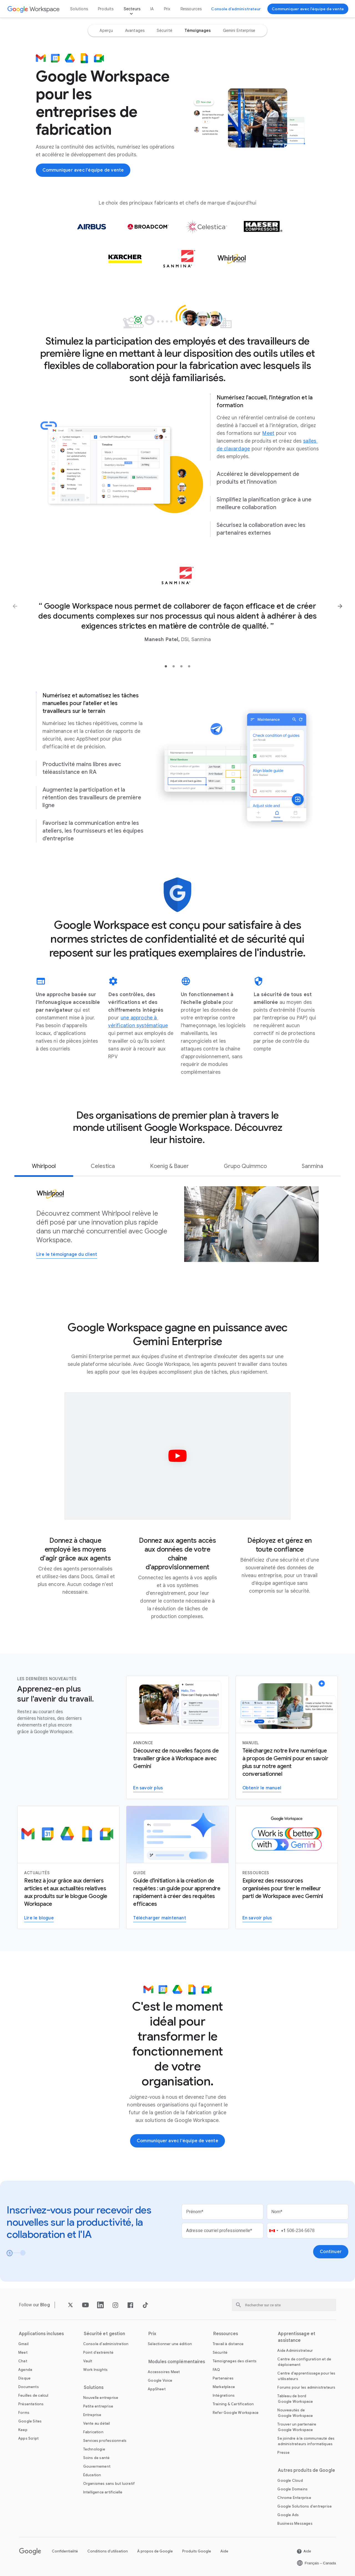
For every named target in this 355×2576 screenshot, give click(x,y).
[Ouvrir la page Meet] (268, 433)
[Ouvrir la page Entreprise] (92, 2414)
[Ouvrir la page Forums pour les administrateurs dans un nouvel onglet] (306, 2387)
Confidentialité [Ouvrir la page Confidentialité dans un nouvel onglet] (65, 2551)
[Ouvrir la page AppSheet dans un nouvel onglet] (157, 2389)
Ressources (191, 8)
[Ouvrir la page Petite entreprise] (98, 2406)
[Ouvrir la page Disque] (24, 2378)
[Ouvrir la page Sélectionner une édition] (170, 2344)
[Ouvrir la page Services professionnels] (105, 2440)
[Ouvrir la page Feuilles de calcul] (33, 2395)
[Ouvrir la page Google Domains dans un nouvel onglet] (292, 2489)
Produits (106, 8)
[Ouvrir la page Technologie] (94, 2449)
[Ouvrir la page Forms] (23, 2412)
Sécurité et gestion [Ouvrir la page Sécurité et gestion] (104, 2334)
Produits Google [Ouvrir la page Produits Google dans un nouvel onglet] (196, 2551)
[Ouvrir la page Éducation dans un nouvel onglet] (92, 2475)
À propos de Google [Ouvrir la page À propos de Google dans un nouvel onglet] (155, 2551)
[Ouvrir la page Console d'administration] (106, 2344)
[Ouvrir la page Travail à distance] (228, 2344)
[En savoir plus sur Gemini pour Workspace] (148, 1788)
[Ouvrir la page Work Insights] (95, 2369)
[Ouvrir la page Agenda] (25, 2369)
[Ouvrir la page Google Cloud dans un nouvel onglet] (290, 2480)
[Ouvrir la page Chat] (22, 2361)
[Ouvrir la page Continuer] (330, 2251)
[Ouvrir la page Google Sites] (30, 2421)
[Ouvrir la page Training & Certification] (233, 2404)
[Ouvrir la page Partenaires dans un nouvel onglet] (223, 2378)
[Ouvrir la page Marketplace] (224, 2386)
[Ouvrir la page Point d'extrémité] (98, 2352)
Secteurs (132, 8)
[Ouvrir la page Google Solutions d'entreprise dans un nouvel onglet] (304, 2506)
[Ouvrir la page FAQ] (216, 2369)
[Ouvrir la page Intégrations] (224, 2395)
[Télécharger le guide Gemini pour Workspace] (159, 1918)
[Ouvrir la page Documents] (28, 2386)
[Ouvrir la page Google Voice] (160, 2380)
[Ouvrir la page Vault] (87, 2361)
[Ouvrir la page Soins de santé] (96, 2457)
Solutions (79, 8)
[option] (106, 30)
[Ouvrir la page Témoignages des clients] (235, 2361)
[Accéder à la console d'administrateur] (236, 9)
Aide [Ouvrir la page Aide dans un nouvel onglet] (224, 2551)
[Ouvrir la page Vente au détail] (96, 2423)
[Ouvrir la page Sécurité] (220, 2352)
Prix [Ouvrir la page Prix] (167, 8)
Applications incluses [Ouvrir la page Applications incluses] (41, 2334)
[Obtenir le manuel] (261, 1788)
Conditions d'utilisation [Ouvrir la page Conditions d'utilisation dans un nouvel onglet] (107, 2551)
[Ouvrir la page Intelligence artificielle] (103, 2492)
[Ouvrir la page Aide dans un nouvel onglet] (303, 2551)
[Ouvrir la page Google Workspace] (34, 9)
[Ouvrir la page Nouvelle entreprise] (100, 2397)
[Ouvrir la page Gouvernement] (96, 2466)
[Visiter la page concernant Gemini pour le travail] (257, 1918)
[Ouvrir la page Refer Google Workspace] (235, 2412)
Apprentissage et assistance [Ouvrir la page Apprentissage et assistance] (296, 2337)
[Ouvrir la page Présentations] (31, 2404)
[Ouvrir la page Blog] (45, 2304)
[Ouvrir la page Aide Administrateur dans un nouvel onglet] (295, 2350)
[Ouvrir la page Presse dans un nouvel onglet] (283, 2452)
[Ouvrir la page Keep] (22, 2429)
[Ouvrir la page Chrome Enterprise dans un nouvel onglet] (294, 2497)
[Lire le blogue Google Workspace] (39, 1918)
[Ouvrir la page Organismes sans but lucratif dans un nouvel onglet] (109, 2483)
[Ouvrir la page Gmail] (23, 2344)
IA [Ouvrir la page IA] (152, 8)
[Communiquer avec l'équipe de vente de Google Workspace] (307, 9)
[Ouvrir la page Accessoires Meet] (164, 2372)
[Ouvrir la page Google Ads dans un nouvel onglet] (288, 2515)
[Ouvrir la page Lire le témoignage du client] (66, 1255)
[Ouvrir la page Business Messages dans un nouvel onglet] (294, 2523)
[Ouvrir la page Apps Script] (28, 2438)
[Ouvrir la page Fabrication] (93, 2432)
